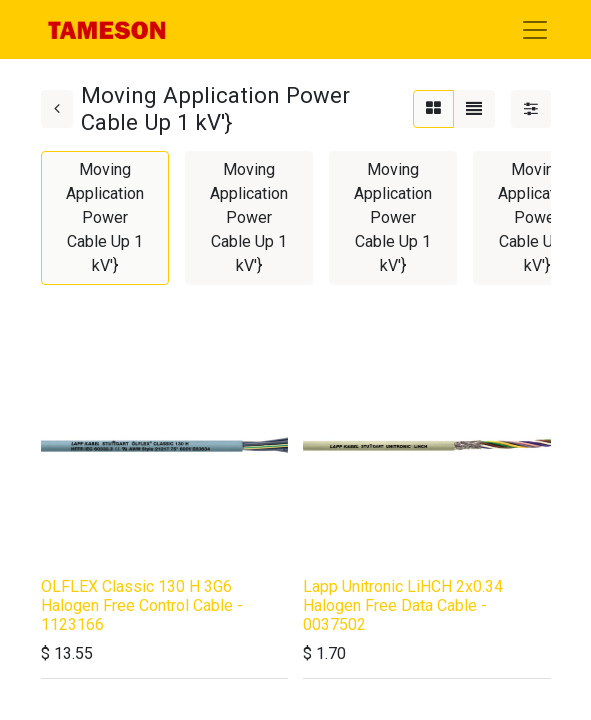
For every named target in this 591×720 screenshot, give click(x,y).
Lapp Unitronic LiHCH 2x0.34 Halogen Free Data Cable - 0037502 (403, 605)
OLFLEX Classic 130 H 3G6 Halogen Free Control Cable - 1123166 (142, 605)
